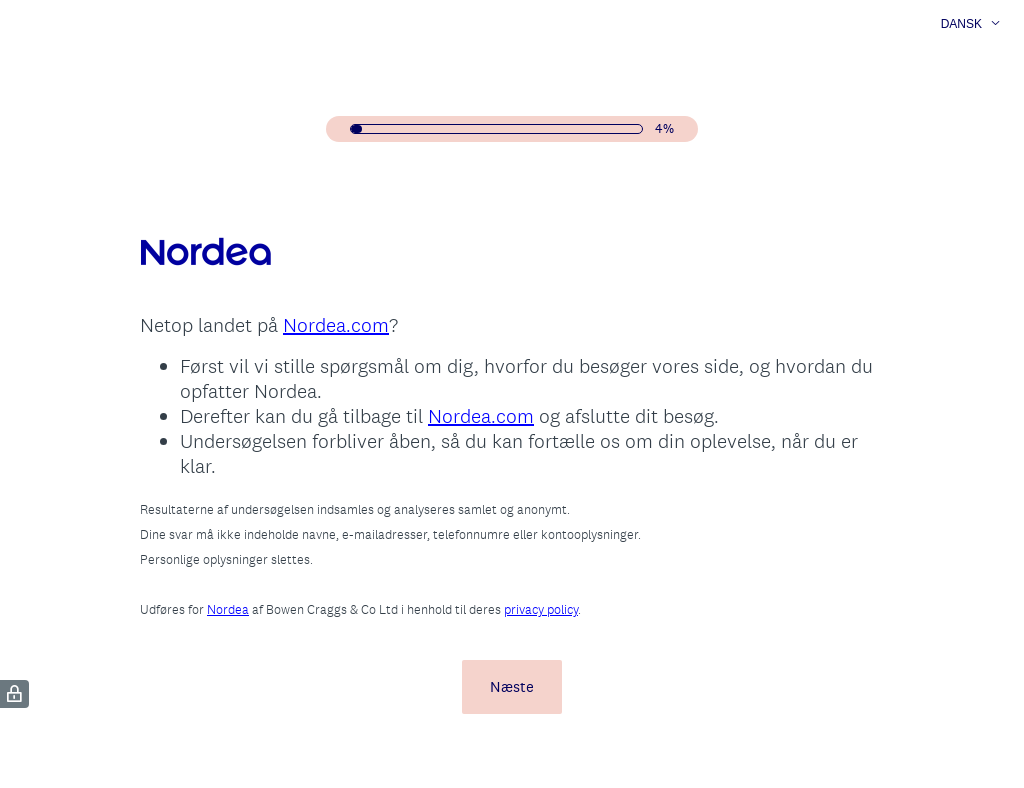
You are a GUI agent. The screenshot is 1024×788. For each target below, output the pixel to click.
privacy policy (541, 609)
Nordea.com (336, 325)
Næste (512, 686)
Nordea (228, 609)
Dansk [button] (961, 24)
